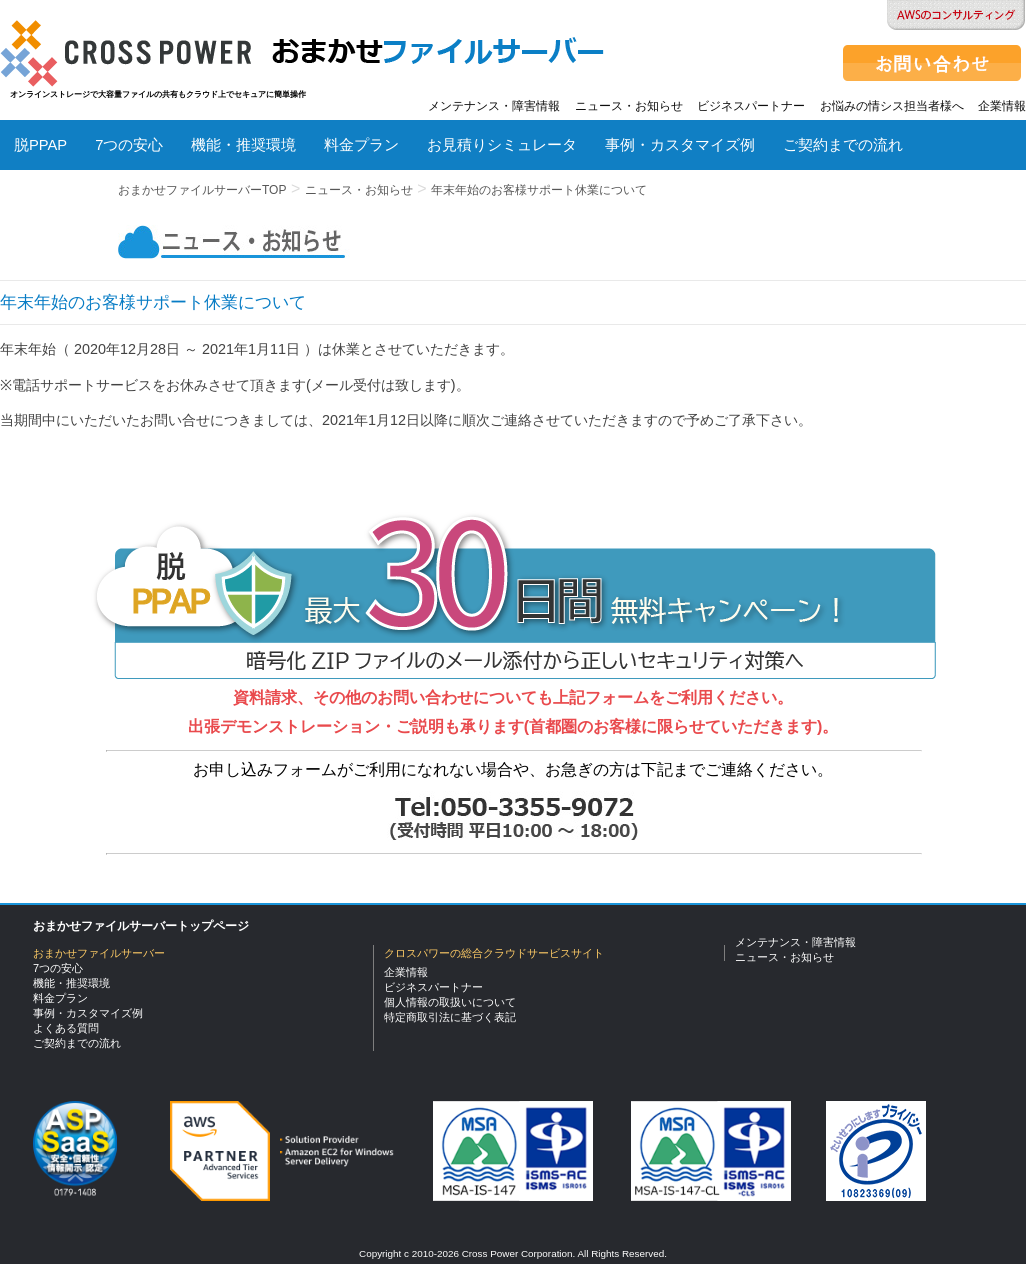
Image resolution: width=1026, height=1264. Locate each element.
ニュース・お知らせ (629, 106)
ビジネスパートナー (751, 106)
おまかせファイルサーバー (99, 953)
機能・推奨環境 (243, 145)
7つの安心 (129, 145)
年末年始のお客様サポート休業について (539, 190)
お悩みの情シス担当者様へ (892, 106)
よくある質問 (59, 201)
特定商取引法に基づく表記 (450, 1017)
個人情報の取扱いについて (450, 1002)
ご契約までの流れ (843, 145)
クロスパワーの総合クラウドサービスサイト (494, 953)
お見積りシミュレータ (502, 145)
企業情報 (1002, 106)
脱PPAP (40, 145)
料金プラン (361, 145)
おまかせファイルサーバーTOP (202, 190)
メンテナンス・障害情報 (494, 106)
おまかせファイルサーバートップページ (141, 926)
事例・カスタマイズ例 (680, 145)
